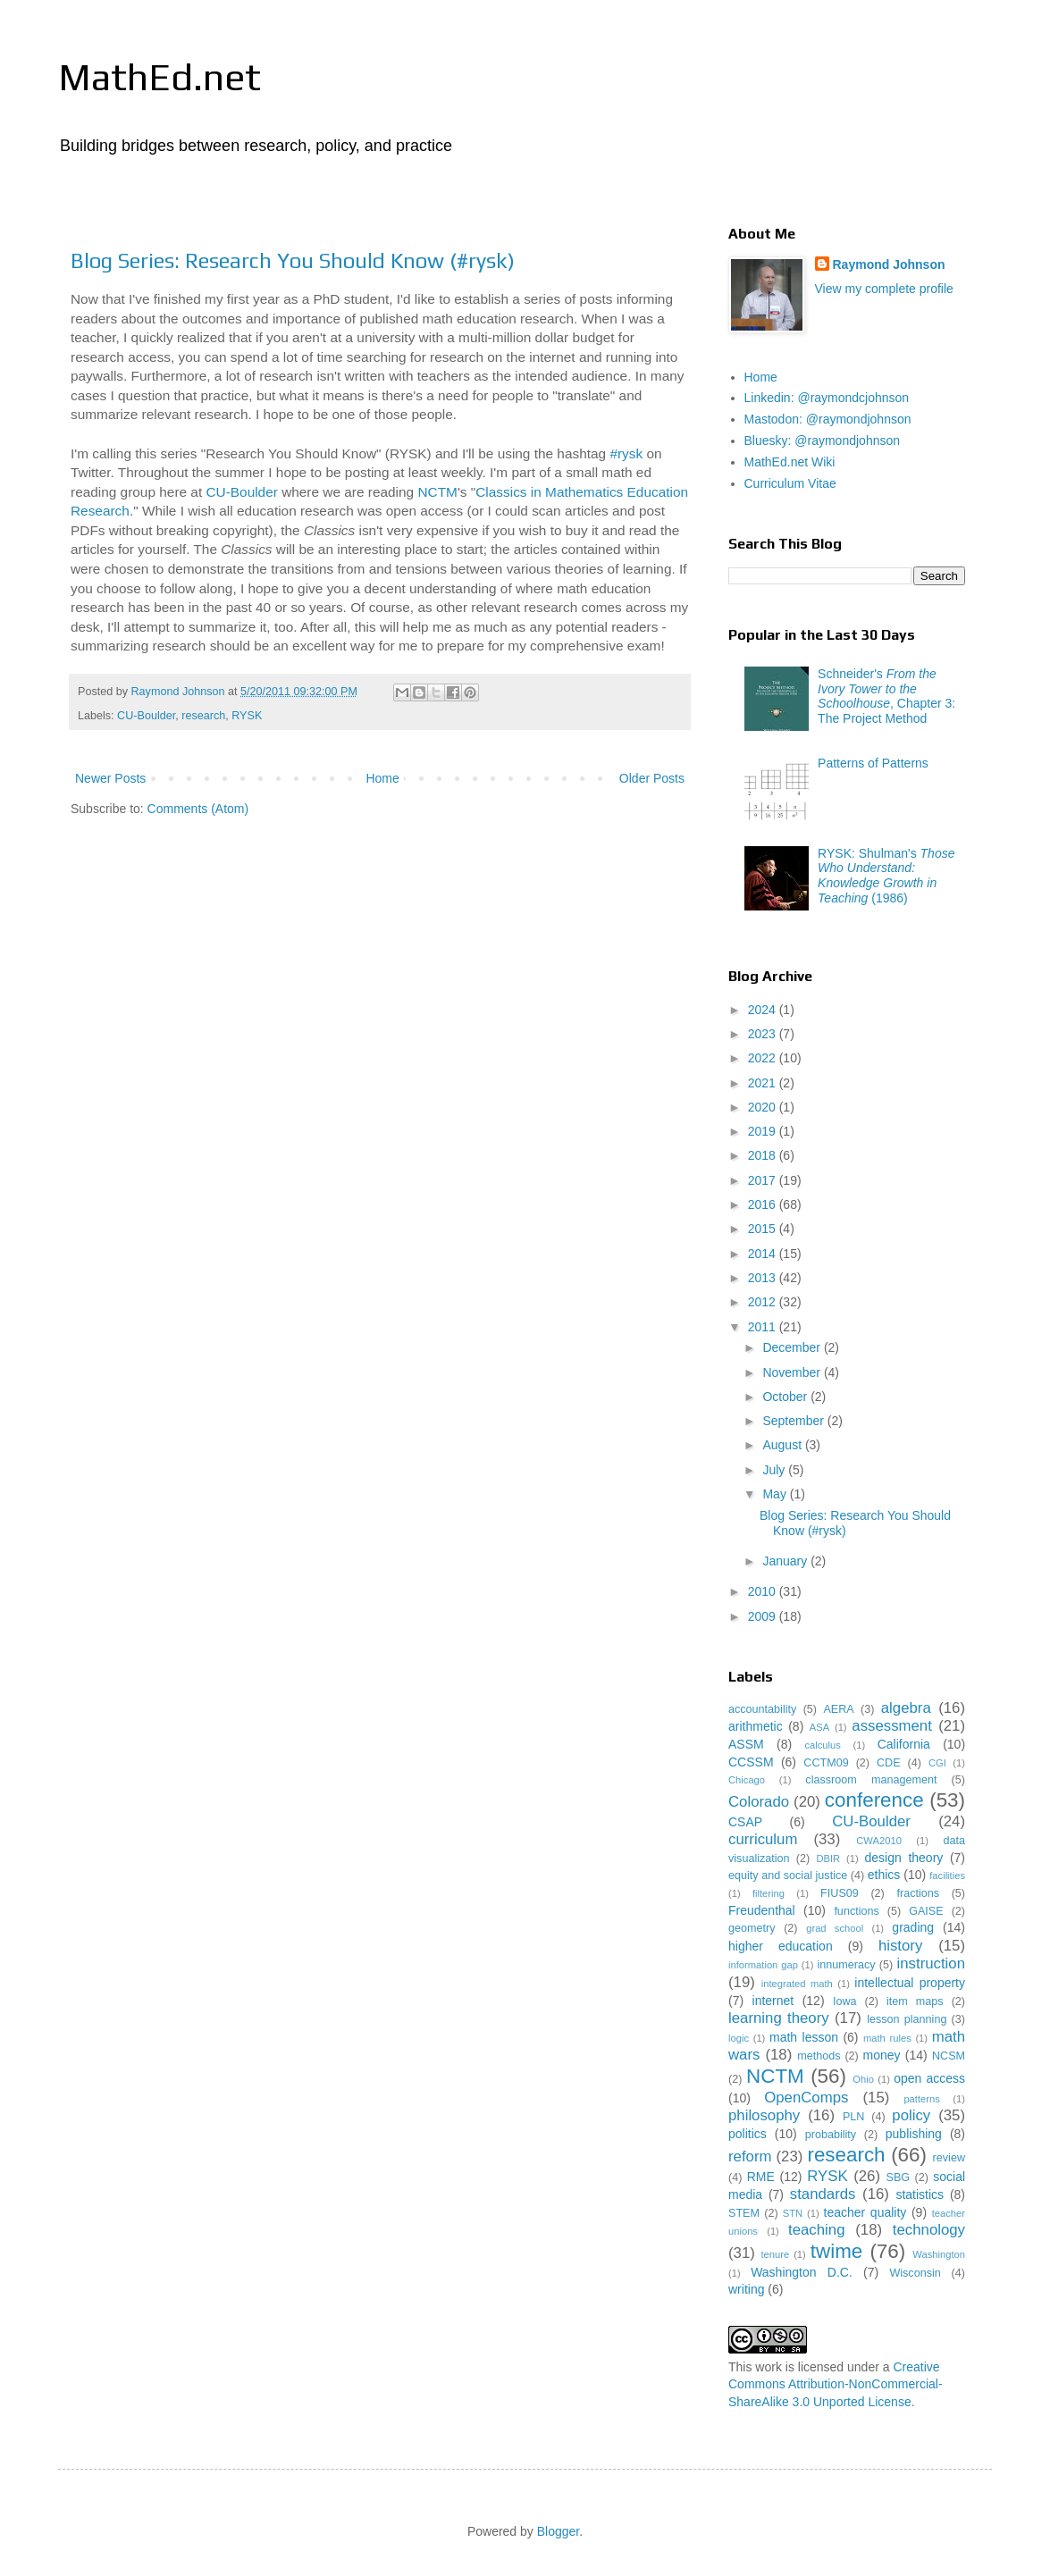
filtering (768, 1893)
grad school (834, 1928)
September (794, 1421)
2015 (763, 1228)
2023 (763, 1034)
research (203, 715)
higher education (780, 1946)
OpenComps (806, 2097)
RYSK (246, 715)
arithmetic (755, 1726)
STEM (744, 2213)
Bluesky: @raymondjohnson (822, 440)
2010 (763, 1591)
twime (836, 2251)
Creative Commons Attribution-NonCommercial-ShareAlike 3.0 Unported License (835, 2384)
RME (761, 2176)
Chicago (746, 1780)
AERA (838, 1709)
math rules (887, 2038)
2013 (763, 1278)
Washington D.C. (802, 2272)
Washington (938, 2254)
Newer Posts (110, 778)
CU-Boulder (241, 491)
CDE (889, 1763)
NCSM (948, 2056)
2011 (763, 1327)
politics (747, 2134)
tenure (774, 2254)
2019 (763, 1131)
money (882, 2055)
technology (929, 2229)
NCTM (437, 491)
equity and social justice (787, 1875)
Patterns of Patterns (873, 763)
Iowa (845, 2001)
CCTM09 (825, 1763)
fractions (917, 1893)
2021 (763, 1083)
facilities (947, 1875)
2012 (763, 1302)
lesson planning (906, 2019)
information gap (763, 1964)
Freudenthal (761, 1910)
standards (823, 2194)
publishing (914, 2134)
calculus (822, 1745)
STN (792, 2213)
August (783, 1445)
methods (818, 2056)
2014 (763, 1253)
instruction (931, 1963)
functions (856, 1911)
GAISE (926, 1911)
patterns (921, 2099)
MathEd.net (159, 76)
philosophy (764, 2115)
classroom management (871, 1780)
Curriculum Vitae (790, 483)
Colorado (758, 1801)
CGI (937, 1763)
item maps (915, 2001)
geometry (752, 1928)
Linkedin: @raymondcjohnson (827, 397)
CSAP (745, 1822)
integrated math (797, 1983)
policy (911, 2115)
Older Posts (652, 778)
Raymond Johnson (889, 264)
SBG (898, 2177)
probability (830, 2134)
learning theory (778, 2018)
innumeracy (846, 1965)
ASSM (746, 1744)
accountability (762, 1709)
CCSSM (751, 1762)
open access (929, 2078)
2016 (763, 1204)
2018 (763, 1155)
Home (382, 778)
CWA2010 (879, 1840)
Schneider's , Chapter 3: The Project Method (886, 696)
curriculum (762, 1839)
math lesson (803, 2037)
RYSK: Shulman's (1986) (886, 875)
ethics (884, 1874)
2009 (763, 1616)
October (786, 1396)
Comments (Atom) (198, 808)
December (792, 1347)
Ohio (863, 2079)
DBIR (828, 1858)
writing (746, 2289)
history (900, 1945)
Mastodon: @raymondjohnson (827, 419)
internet (773, 2000)
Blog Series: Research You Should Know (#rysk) (293, 260)
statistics (919, 2194)
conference (874, 1800)
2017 (763, 1180)
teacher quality (865, 2212)
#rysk (626, 453)
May (775, 1494)
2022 (763, 1058)
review (949, 2158)
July (775, 1470)
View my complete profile (884, 288)
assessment (892, 1725)
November (792, 1372)
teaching (816, 2229)
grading (913, 1927)
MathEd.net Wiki (790, 462)
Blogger (558, 2531)
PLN (854, 2116)
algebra (906, 1707)
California (904, 1744)
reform (749, 2156)
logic (738, 2038)
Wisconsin (914, 2273)
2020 (763, 1107)
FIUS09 (839, 1893)
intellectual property (909, 1983)
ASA (819, 1727)
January (786, 1561)
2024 (763, 1010)
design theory (904, 1857)
